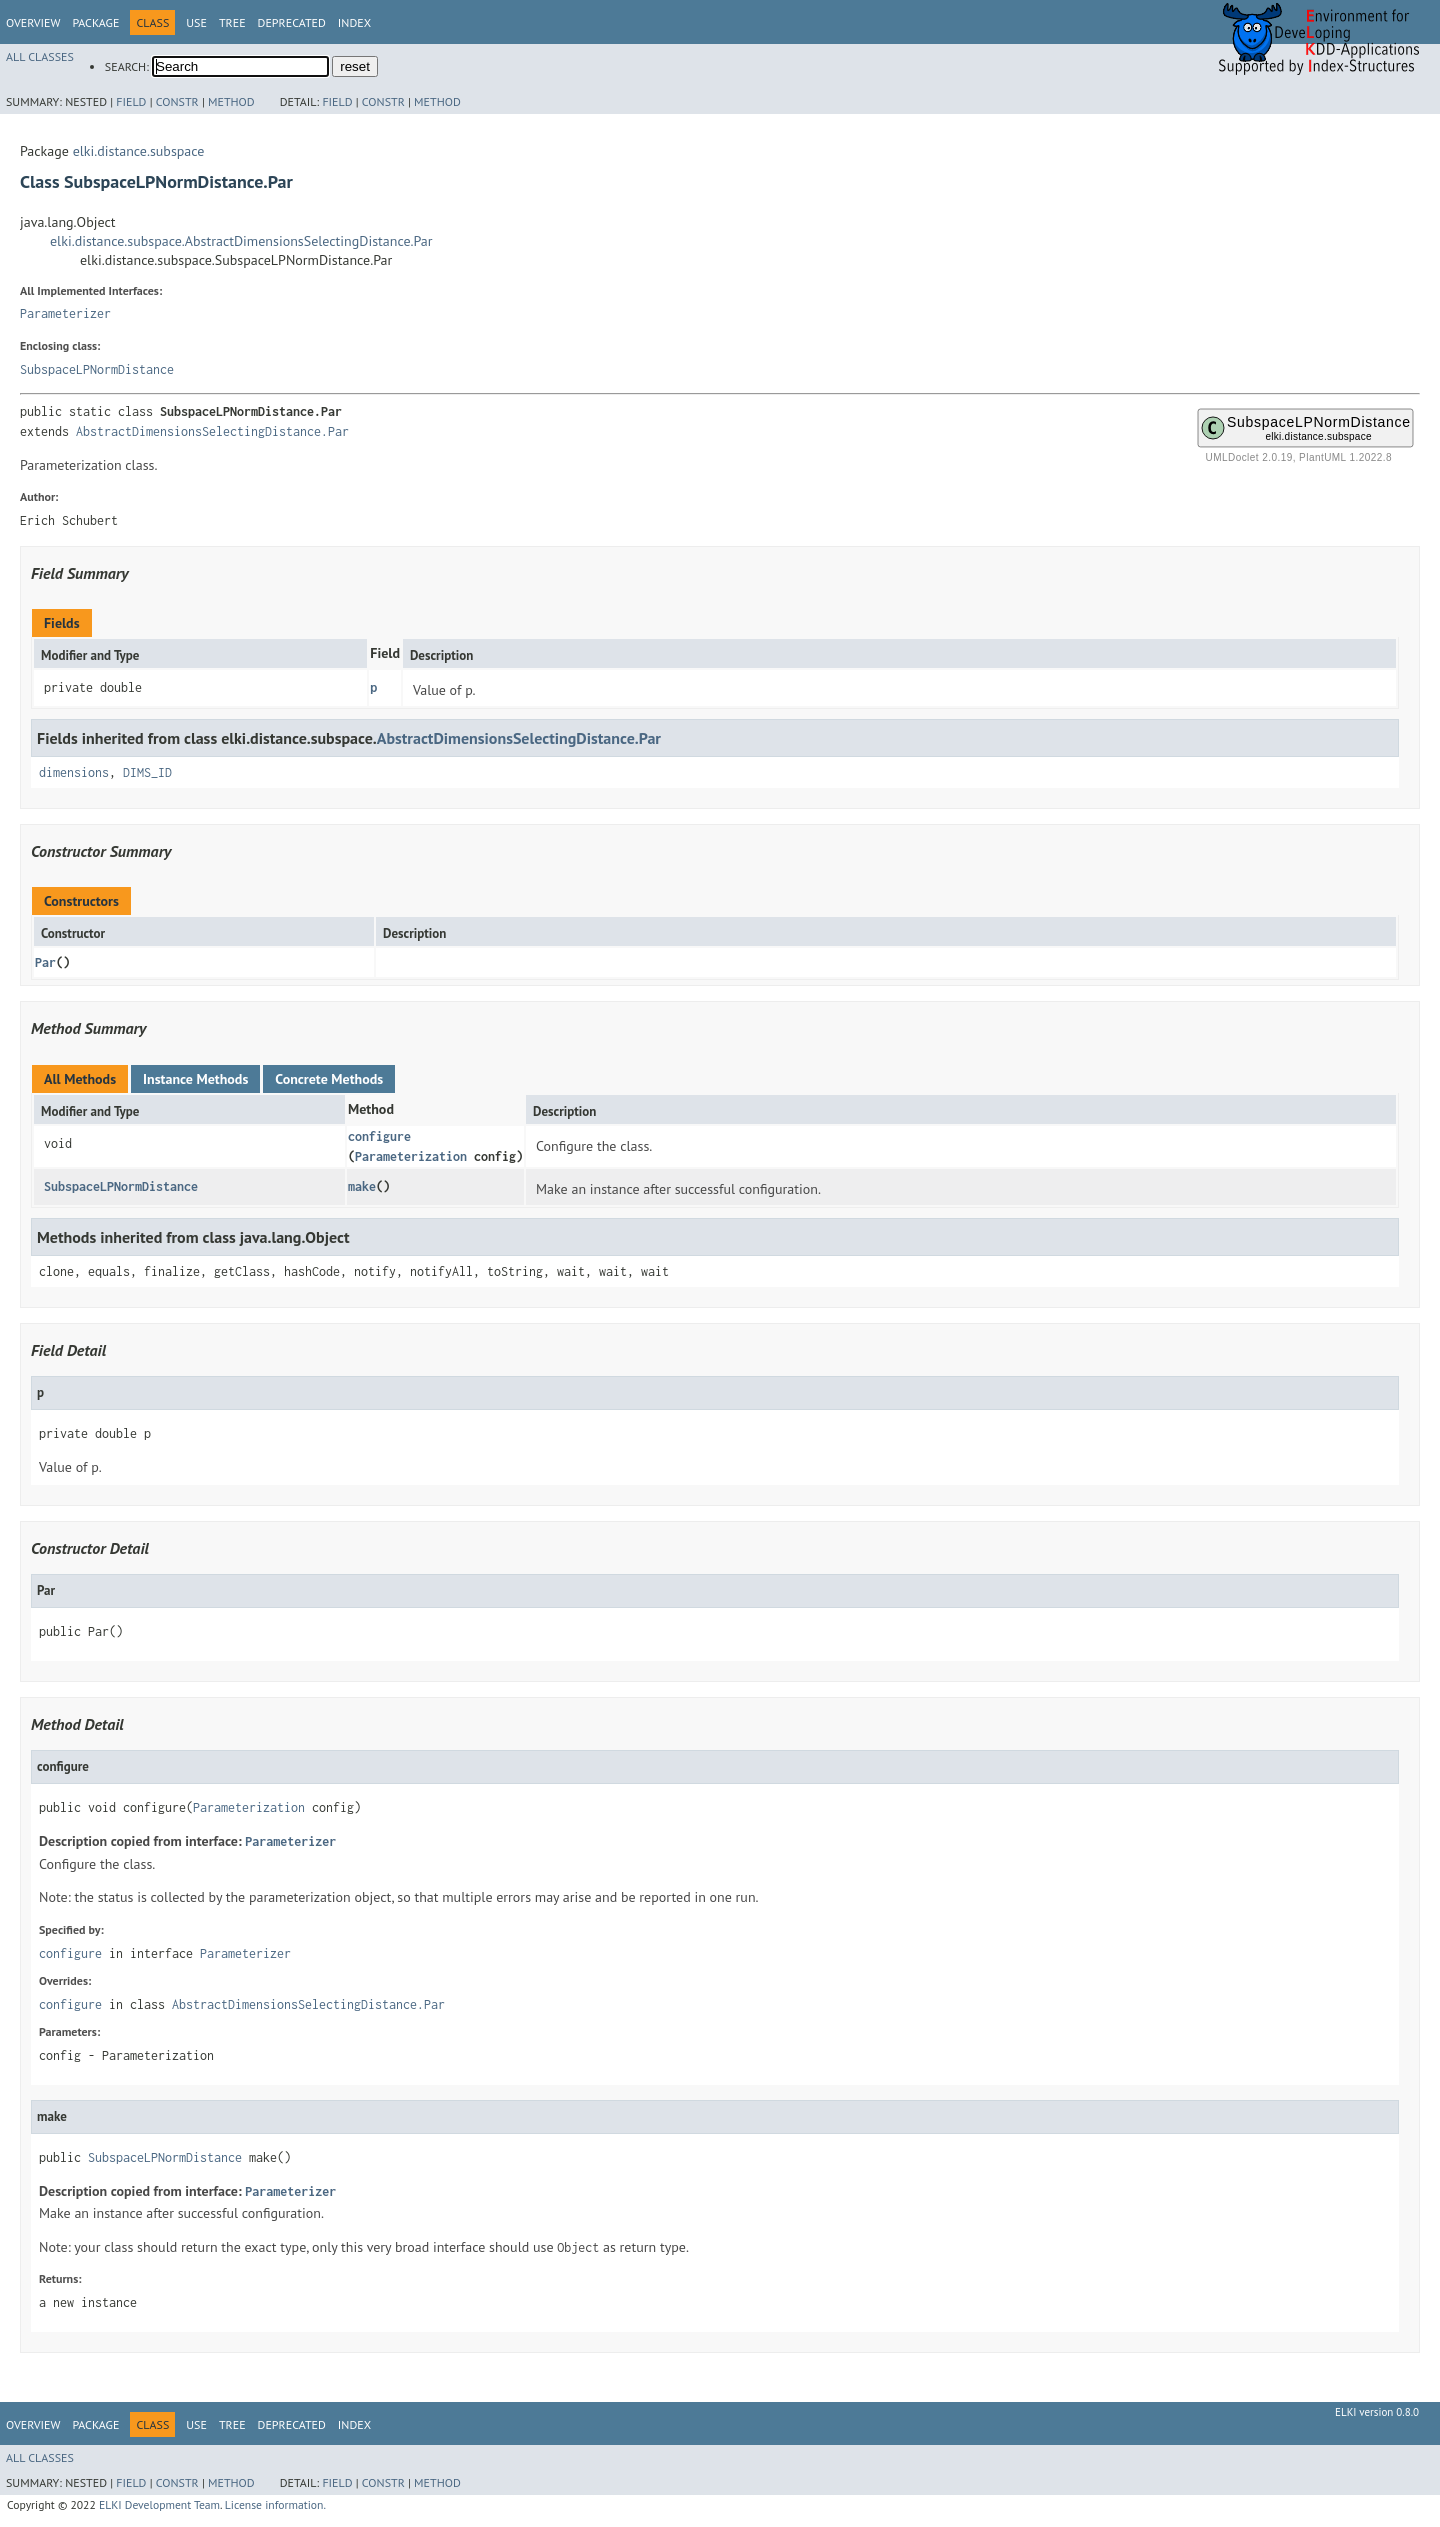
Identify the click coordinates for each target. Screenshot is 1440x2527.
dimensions (74, 772)
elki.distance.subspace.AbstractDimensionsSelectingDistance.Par (241, 241)
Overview (33, 22)
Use (196, 22)
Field (131, 101)
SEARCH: (127, 66)
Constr (177, 101)
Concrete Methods (329, 1079)
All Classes (40, 56)
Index (354, 22)
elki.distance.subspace (139, 151)
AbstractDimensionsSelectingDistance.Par (212, 431)
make (362, 1186)
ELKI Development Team (159, 2504)
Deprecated (292, 22)
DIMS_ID (147, 772)
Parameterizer (65, 313)
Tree (232, 22)
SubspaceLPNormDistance (97, 369)
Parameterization (411, 1156)
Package (95, 22)
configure (379, 1136)
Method (231, 101)
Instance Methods (195, 1079)
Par (45, 962)
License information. (275, 2504)
